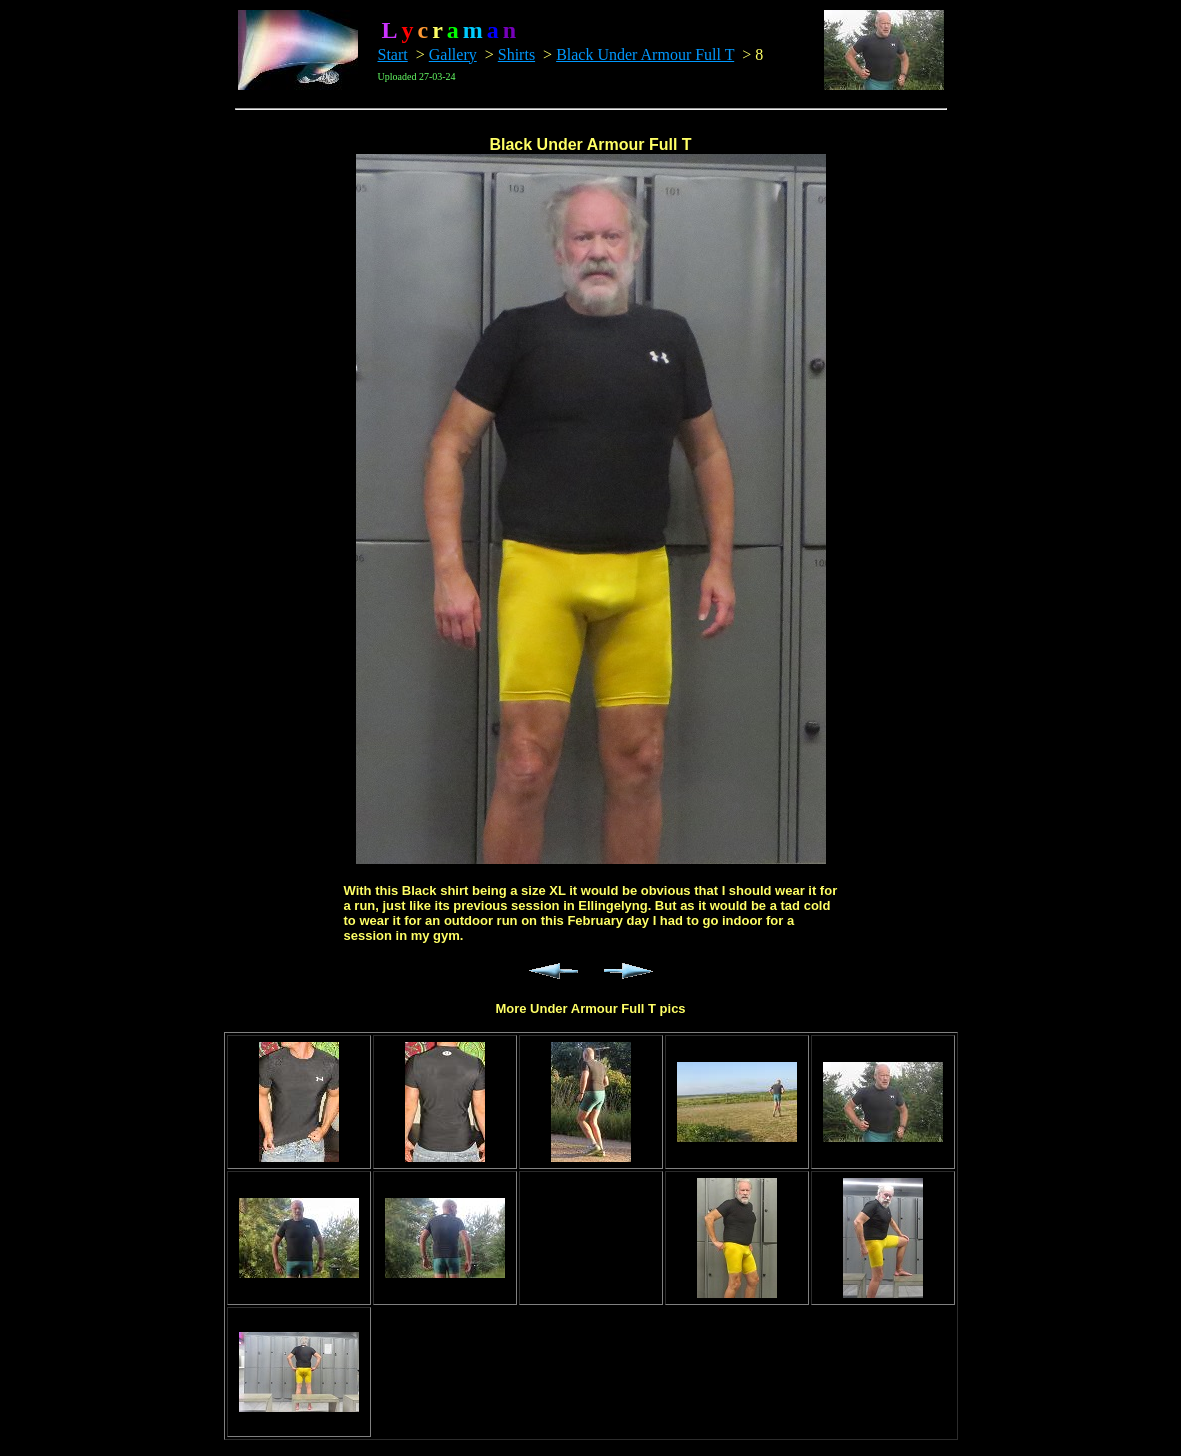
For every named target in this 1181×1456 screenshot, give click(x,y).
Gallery (453, 54)
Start (393, 54)
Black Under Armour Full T (645, 54)
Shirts (516, 54)
